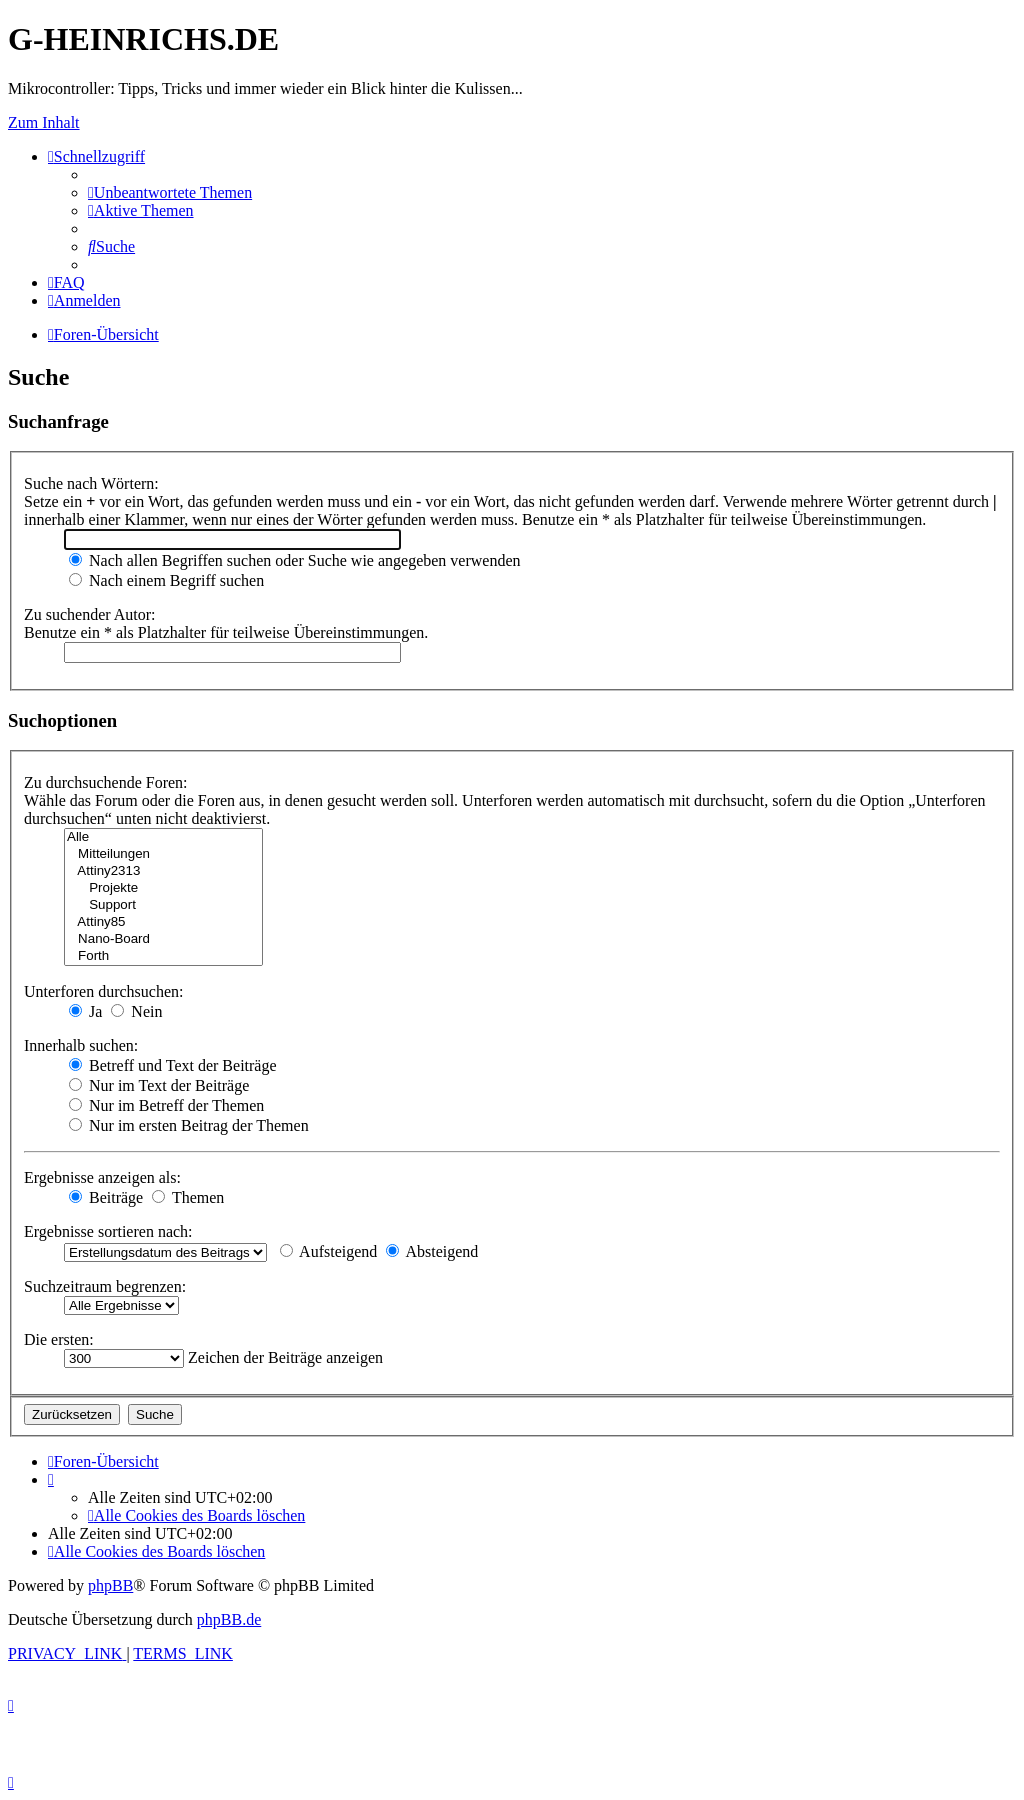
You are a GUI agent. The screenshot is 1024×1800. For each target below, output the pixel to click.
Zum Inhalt (44, 122)
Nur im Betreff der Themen (166, 1105)
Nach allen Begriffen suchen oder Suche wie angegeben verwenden (295, 560)
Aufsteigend (328, 1251)
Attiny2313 (163, 871)
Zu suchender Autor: (90, 614)
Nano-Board (163, 939)
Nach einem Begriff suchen (166, 580)
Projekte (163, 888)
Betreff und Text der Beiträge (173, 1065)
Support (163, 905)
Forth (163, 956)
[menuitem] (170, 192)
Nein (136, 1011)
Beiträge (106, 1197)
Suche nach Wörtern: (91, 483)
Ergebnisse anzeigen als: (102, 1177)
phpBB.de (229, 1619)
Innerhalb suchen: (81, 1045)
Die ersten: (59, 1339)
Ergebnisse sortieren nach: (108, 1231)
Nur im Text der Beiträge (159, 1085)
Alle (163, 837)
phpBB (110, 1585)
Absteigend (432, 1251)
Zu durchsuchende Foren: (106, 782)
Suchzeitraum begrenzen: (105, 1286)
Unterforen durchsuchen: (104, 991)
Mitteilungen (163, 854)
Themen (188, 1197)
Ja (85, 1011)
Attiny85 (163, 922)
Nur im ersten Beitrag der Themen (189, 1125)
